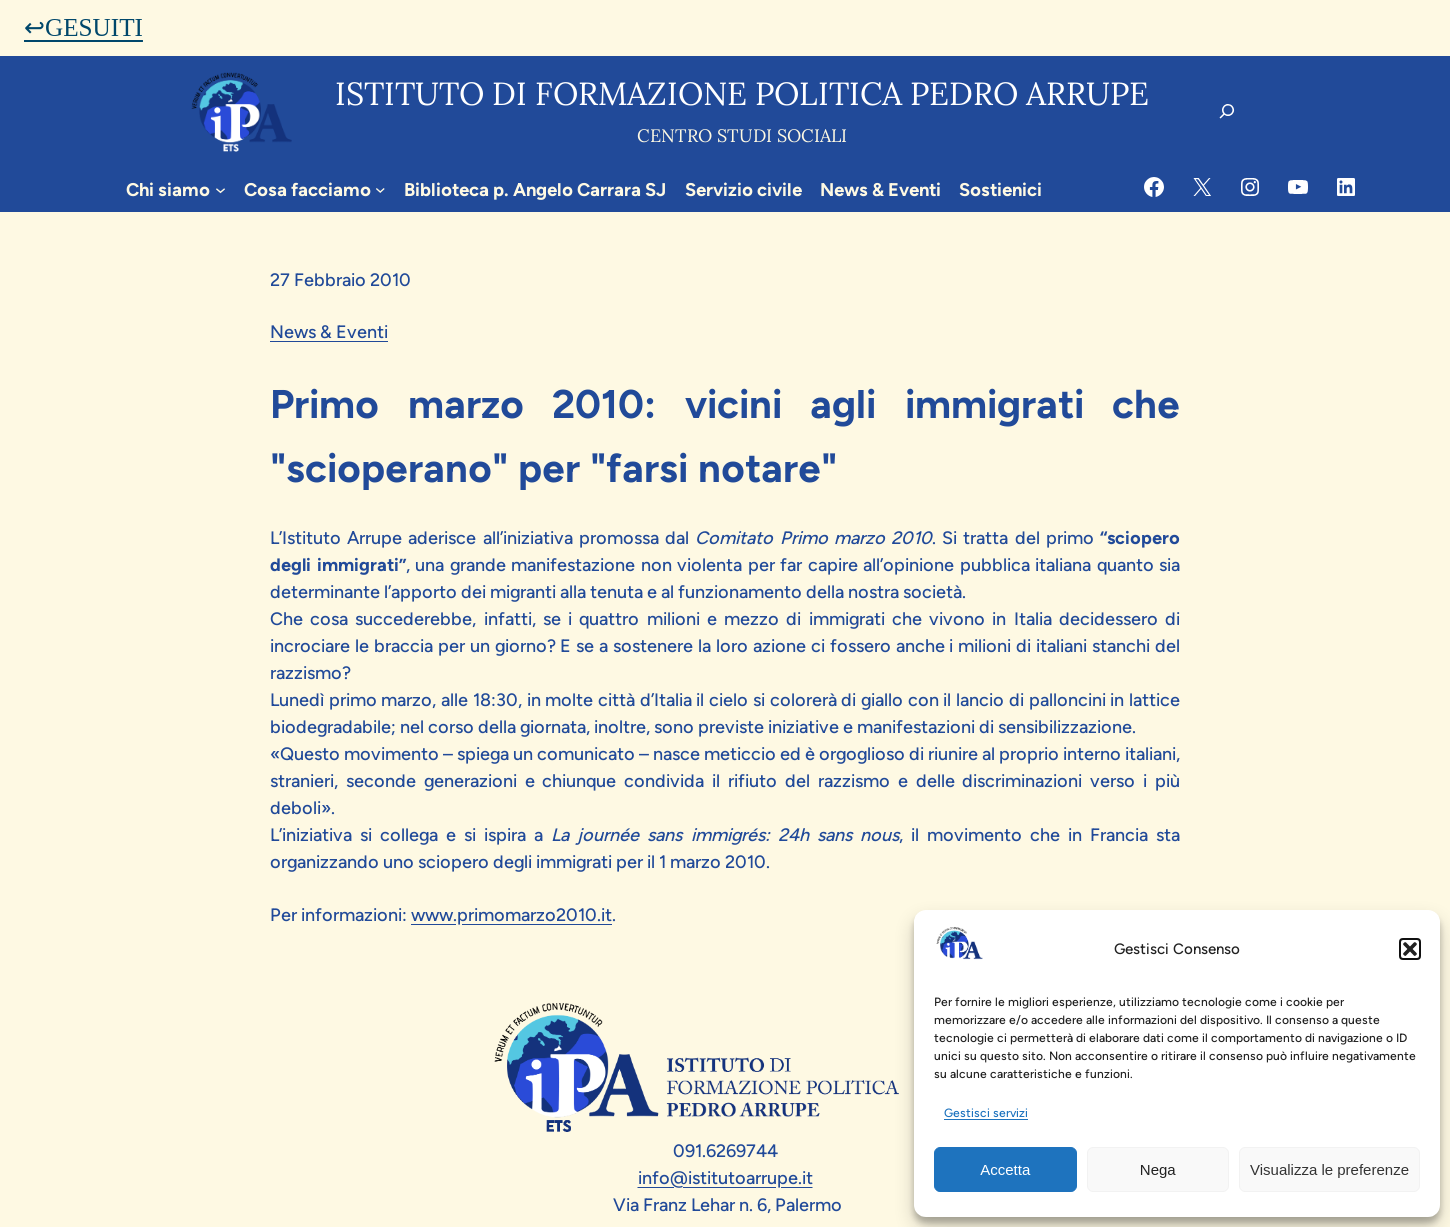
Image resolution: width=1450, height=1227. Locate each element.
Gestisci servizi (986, 1113)
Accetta (1005, 1169)
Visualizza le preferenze (1329, 1169)
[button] (1410, 949)
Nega (1158, 1169)
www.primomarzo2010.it (511, 915)
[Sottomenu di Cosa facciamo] (380, 189)
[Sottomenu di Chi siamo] (220, 189)
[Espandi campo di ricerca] (1227, 111)
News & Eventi (329, 332)
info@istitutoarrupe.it (725, 1178)
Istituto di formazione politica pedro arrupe (742, 93)
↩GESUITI (83, 27)
